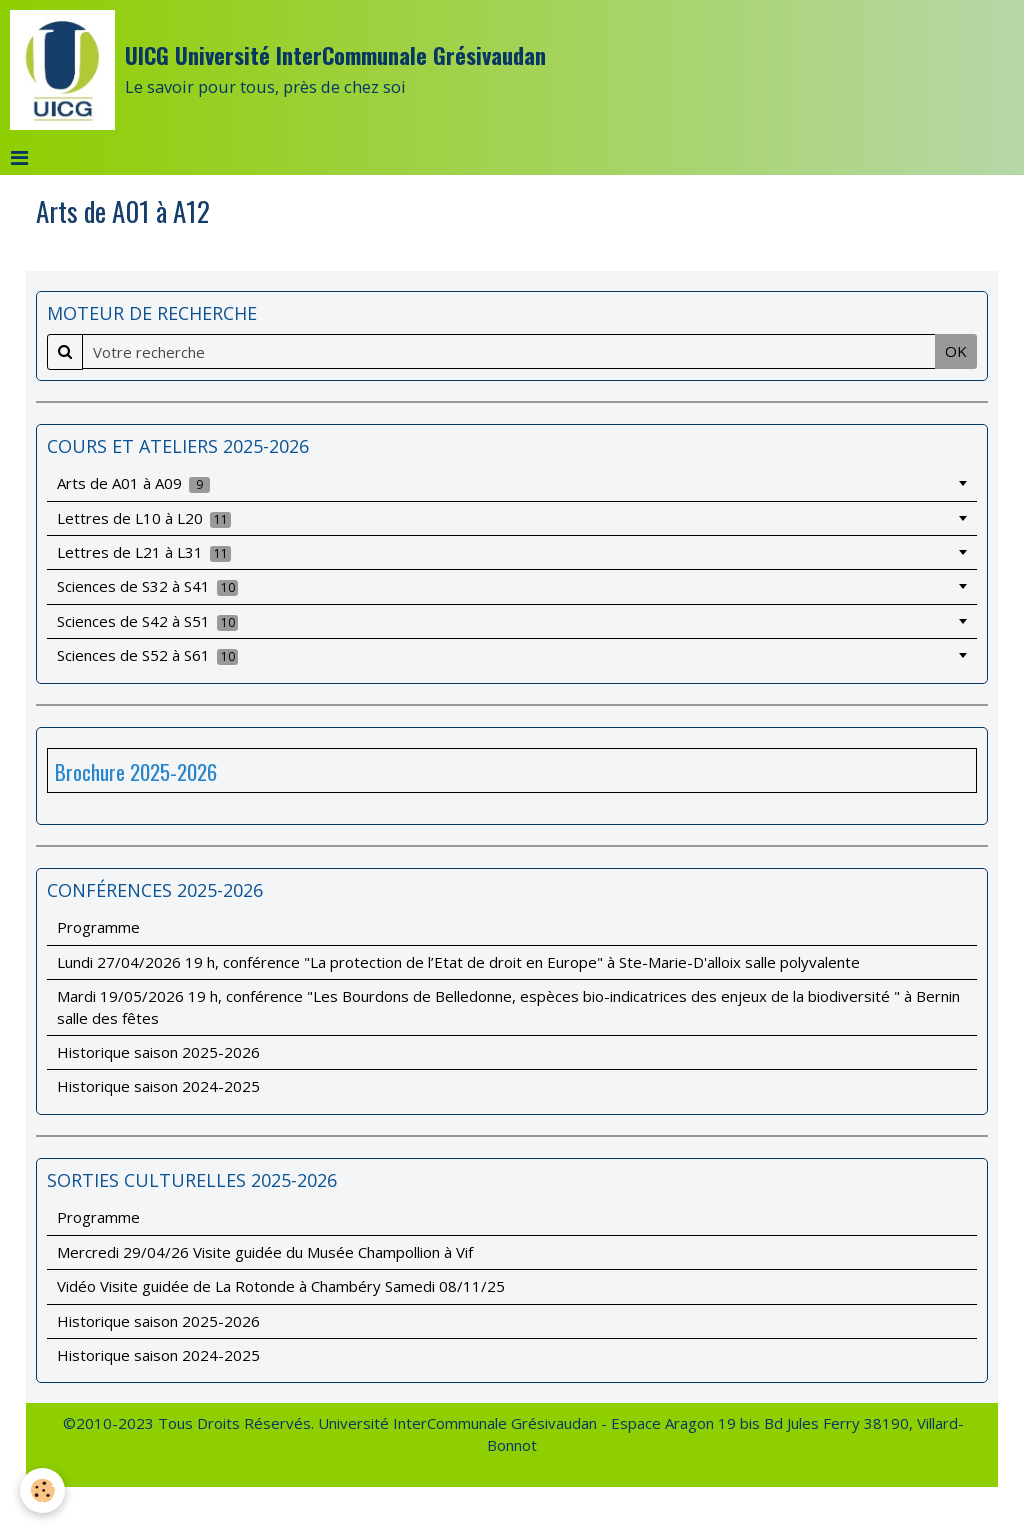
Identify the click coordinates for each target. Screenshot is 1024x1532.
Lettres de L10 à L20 (144, 518)
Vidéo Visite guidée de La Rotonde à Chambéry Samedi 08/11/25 (281, 1286)
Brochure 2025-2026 (136, 771)
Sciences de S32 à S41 (148, 586)
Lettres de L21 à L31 (144, 552)
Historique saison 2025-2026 (158, 1052)
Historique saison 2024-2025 (158, 1086)
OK (956, 351)
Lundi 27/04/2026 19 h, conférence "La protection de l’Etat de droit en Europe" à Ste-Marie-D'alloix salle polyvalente (458, 962)
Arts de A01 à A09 (134, 483)
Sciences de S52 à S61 (148, 655)
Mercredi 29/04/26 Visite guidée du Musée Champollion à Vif (265, 1252)
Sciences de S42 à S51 (148, 621)
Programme (98, 927)
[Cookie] (42, 1490)
